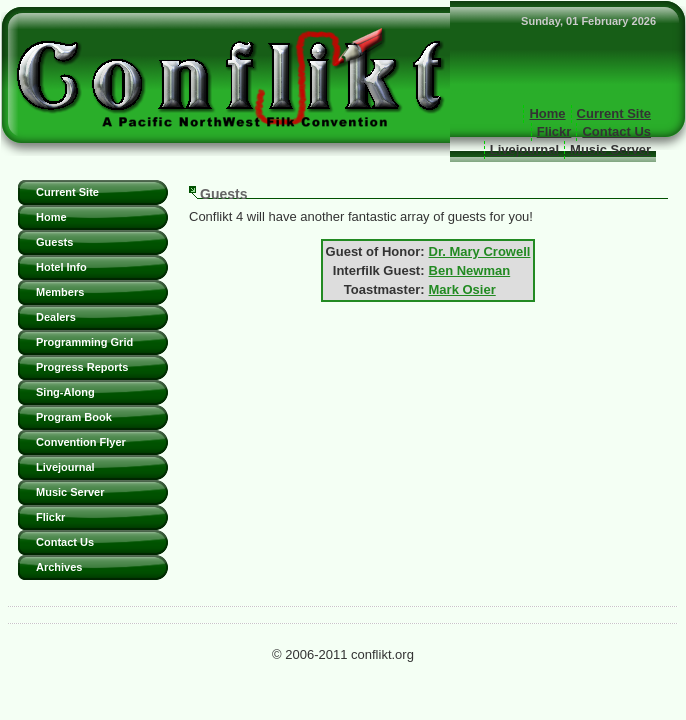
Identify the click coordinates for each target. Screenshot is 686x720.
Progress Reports (82, 367)
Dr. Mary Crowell (480, 251)
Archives (59, 567)
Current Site (614, 113)
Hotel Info (61, 267)
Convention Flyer (81, 442)
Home (547, 113)
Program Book (74, 417)
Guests (54, 242)
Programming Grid (84, 342)
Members (60, 292)
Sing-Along (65, 392)
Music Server (610, 149)
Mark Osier (462, 289)
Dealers (56, 317)
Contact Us (616, 131)
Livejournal (524, 149)
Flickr (554, 131)
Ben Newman (470, 270)
